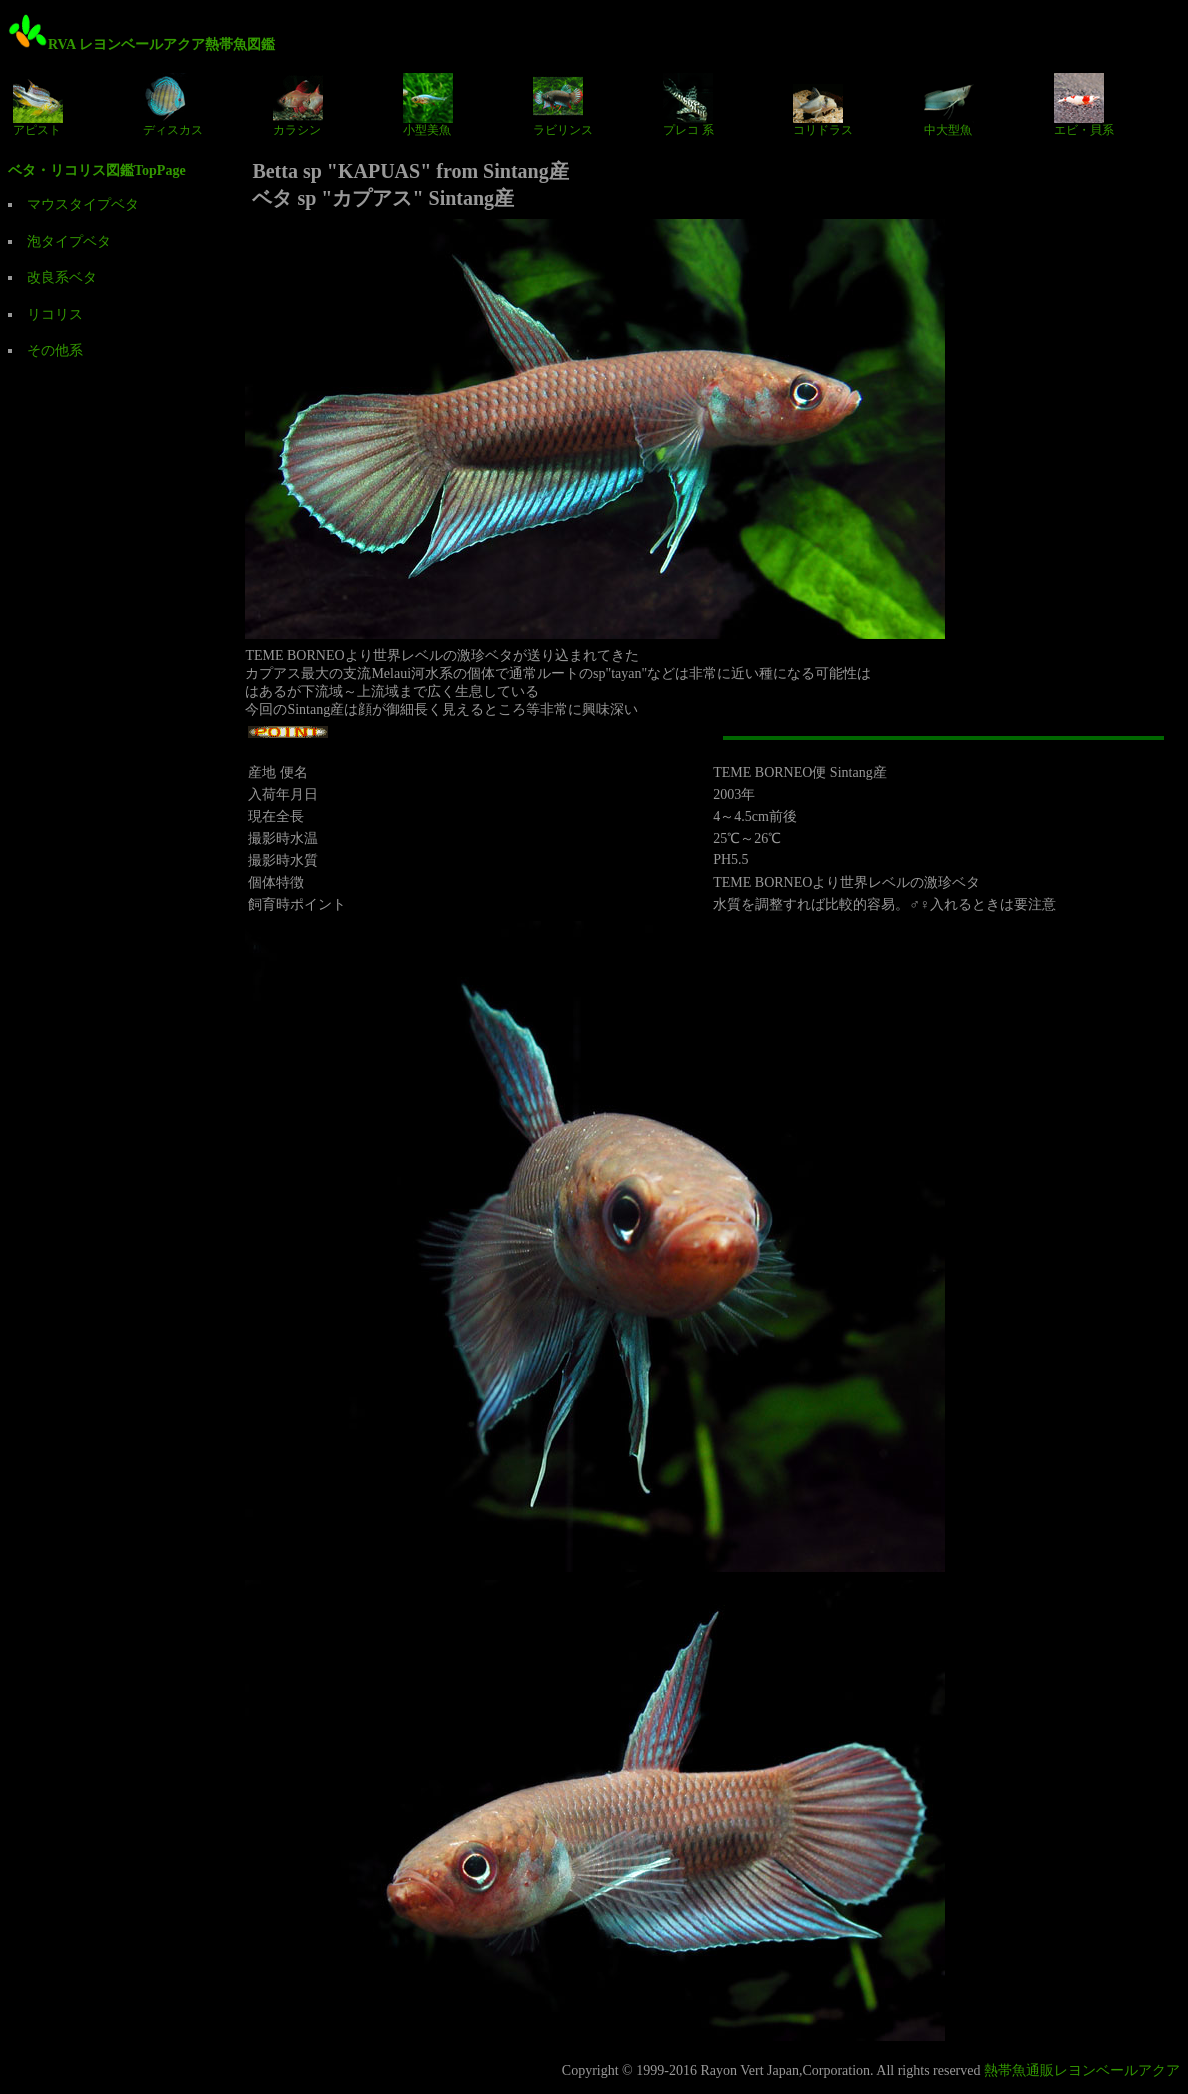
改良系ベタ (62, 277)
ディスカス (173, 105)
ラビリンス (563, 105)
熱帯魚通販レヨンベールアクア (1082, 2070)
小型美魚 (428, 105)
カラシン (298, 105)
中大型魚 (949, 105)
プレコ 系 (688, 105)
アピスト (38, 105)
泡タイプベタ (69, 241)
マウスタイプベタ (83, 204)
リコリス (55, 314)
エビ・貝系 (1084, 105)
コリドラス (823, 105)
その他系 (55, 350)
